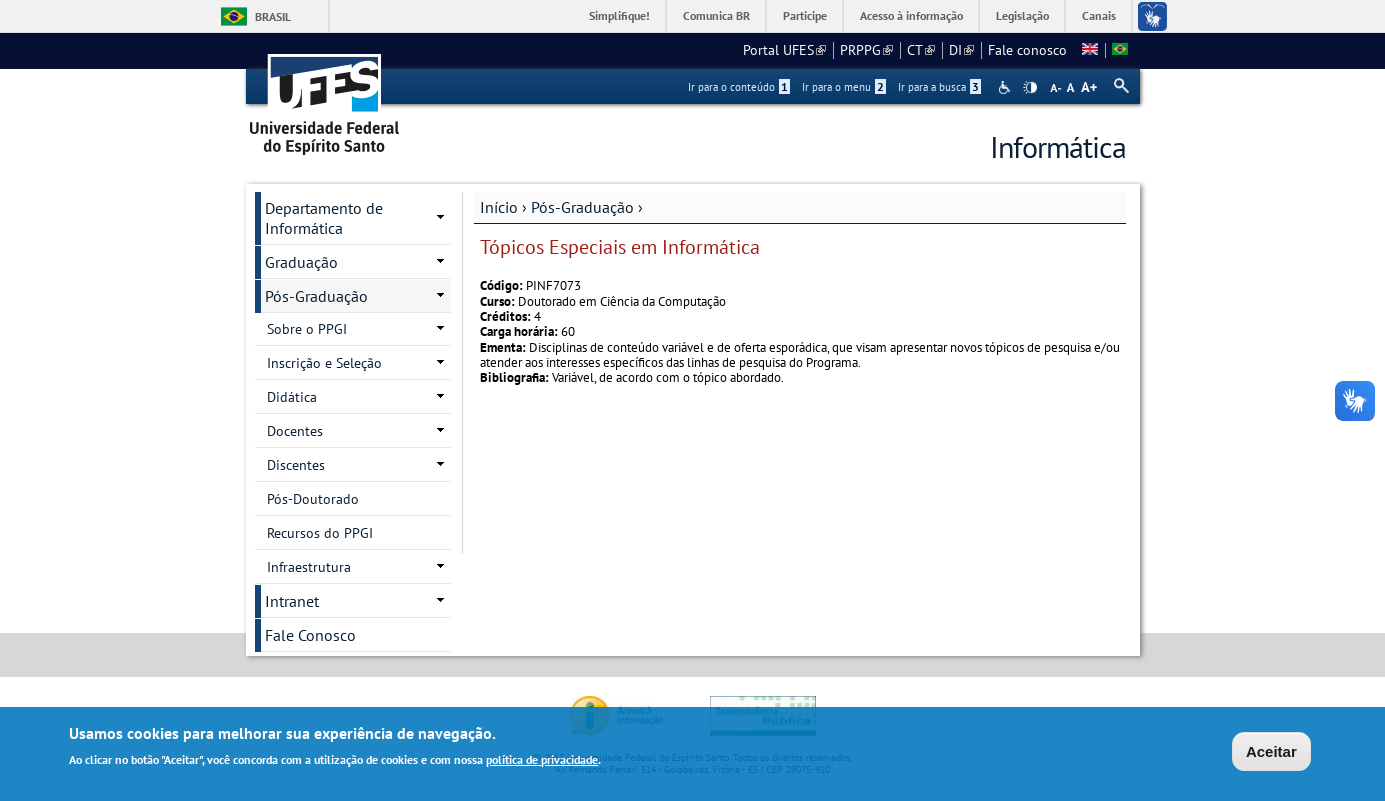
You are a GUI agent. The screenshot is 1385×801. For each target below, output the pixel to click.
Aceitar (1271, 753)
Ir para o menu (844, 87)
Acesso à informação (911, 15)
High (1030, 88)
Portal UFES (784, 50)
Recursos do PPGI (320, 533)
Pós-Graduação (582, 207)
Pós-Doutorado (313, 499)
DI (961, 50)
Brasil (273, 16)
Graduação (301, 262)
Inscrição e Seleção (324, 363)
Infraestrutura (309, 567)
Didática (292, 397)
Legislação (1022, 15)
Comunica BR (716, 15)
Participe (805, 15)
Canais (1099, 15)
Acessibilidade (1006, 87)
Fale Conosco (310, 635)
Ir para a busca (939, 87)
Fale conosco (1027, 50)
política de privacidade (542, 761)
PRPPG (866, 50)
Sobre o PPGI (307, 329)
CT (921, 50)
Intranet (292, 601)
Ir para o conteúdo (739, 87)
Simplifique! (619, 15)
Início (499, 207)
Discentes (296, 465)
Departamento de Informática (324, 218)
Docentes (295, 431)
